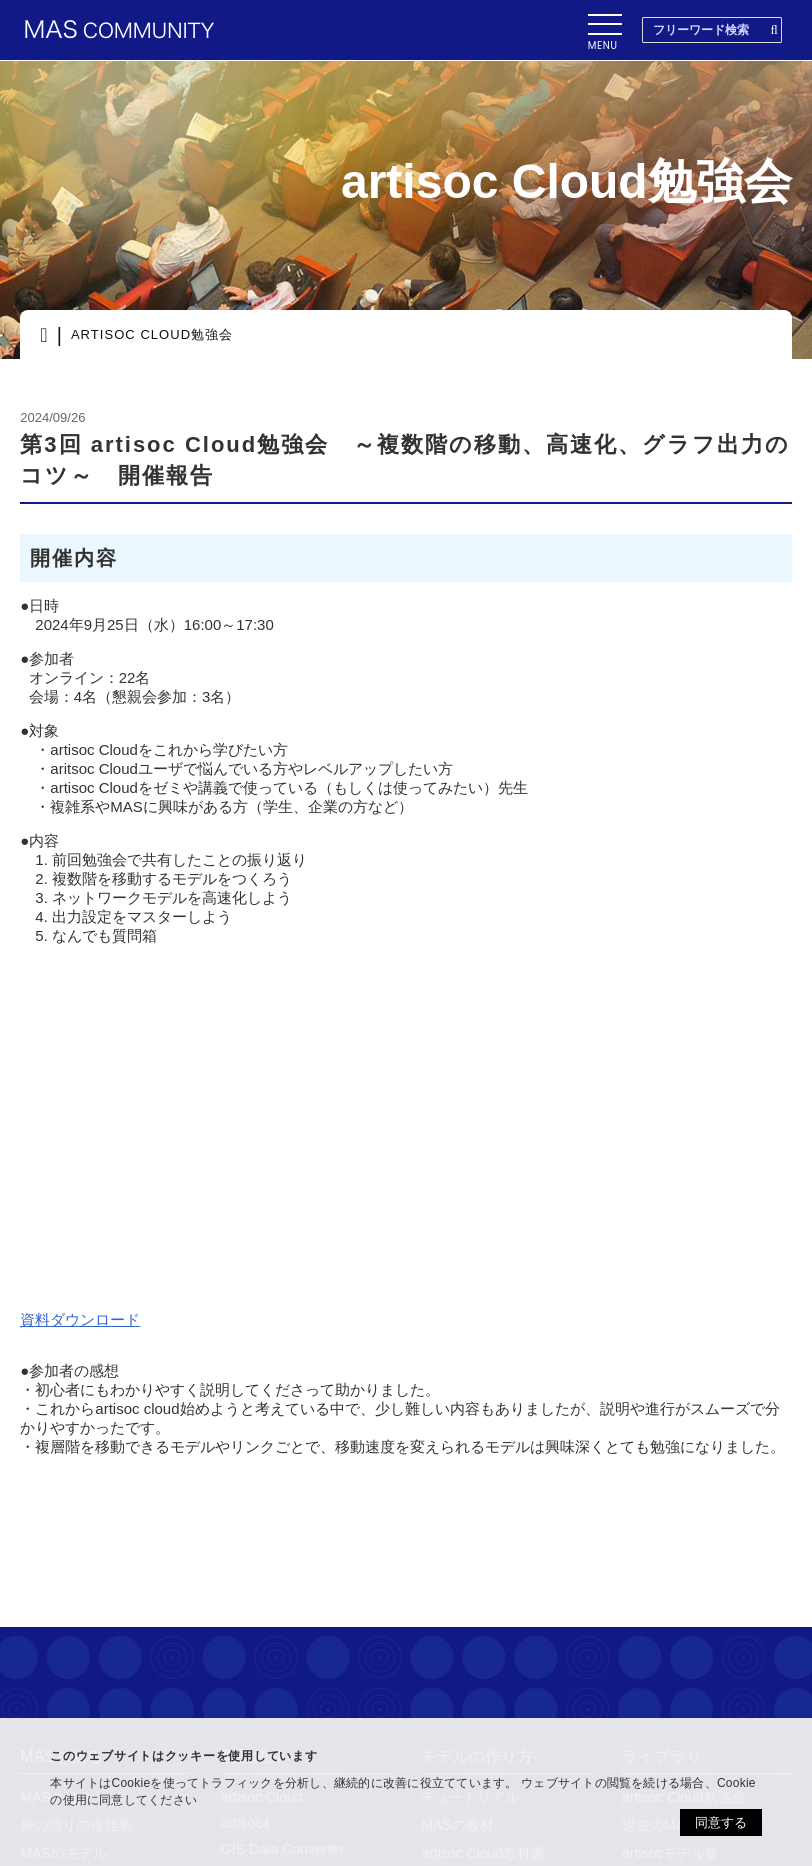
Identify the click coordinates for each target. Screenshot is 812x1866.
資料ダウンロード (80, 1319)
